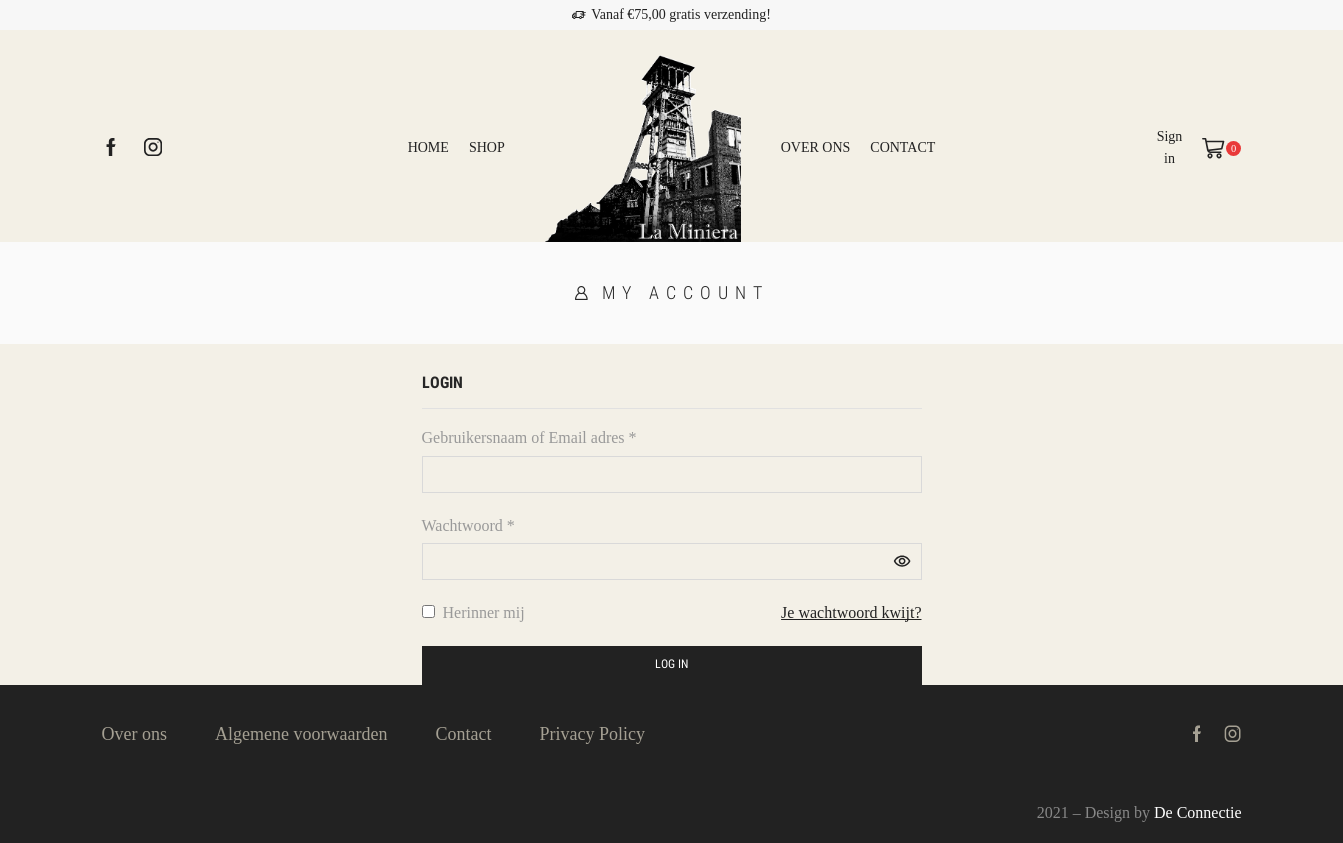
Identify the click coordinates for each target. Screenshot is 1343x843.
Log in (671, 664)
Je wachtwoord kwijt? (851, 612)
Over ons (816, 147)
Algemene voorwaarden (301, 734)
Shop (487, 147)
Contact (902, 147)
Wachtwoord (468, 525)
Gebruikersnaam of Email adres (529, 437)
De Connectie (1198, 812)
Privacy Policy (592, 734)
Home (428, 147)
